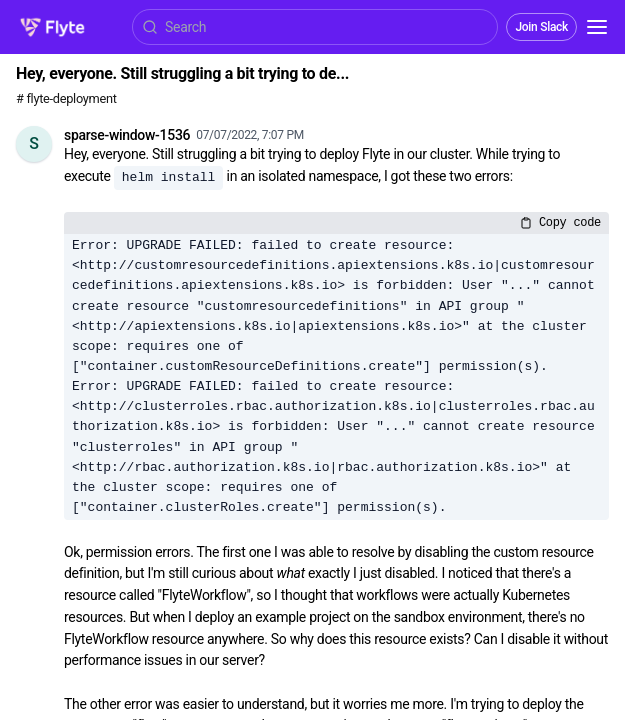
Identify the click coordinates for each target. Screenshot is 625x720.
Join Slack (541, 27)
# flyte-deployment (66, 98)
